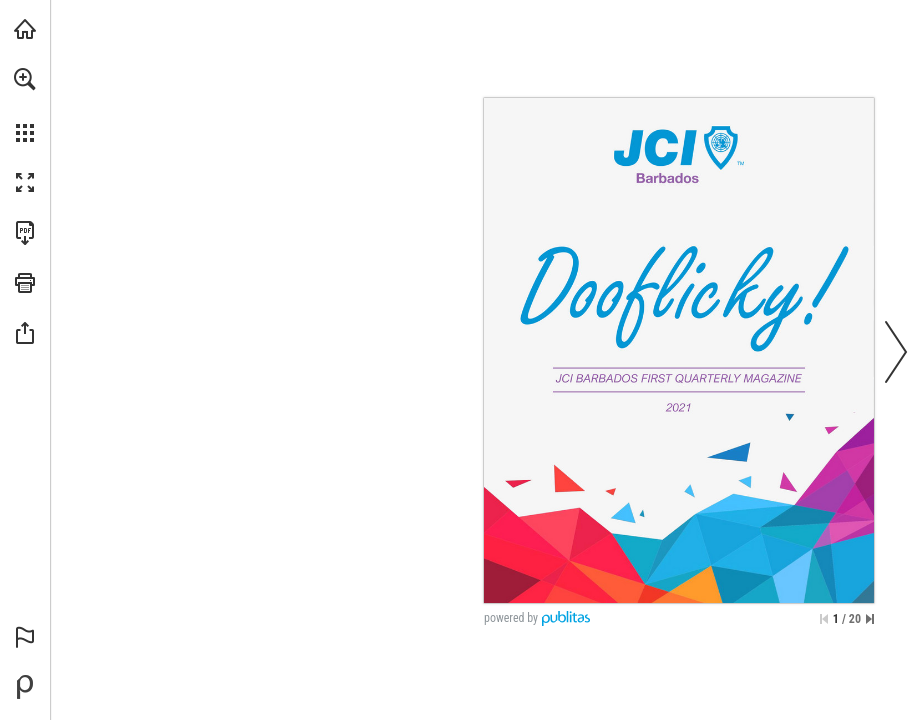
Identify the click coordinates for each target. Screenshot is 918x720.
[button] (25, 79)
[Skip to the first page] (824, 619)
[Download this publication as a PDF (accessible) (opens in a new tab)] (25, 233)
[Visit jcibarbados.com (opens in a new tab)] (25, 29)
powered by (511, 618)
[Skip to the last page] (870, 619)
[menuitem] (25, 105)
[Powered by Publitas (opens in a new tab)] (25, 687)
